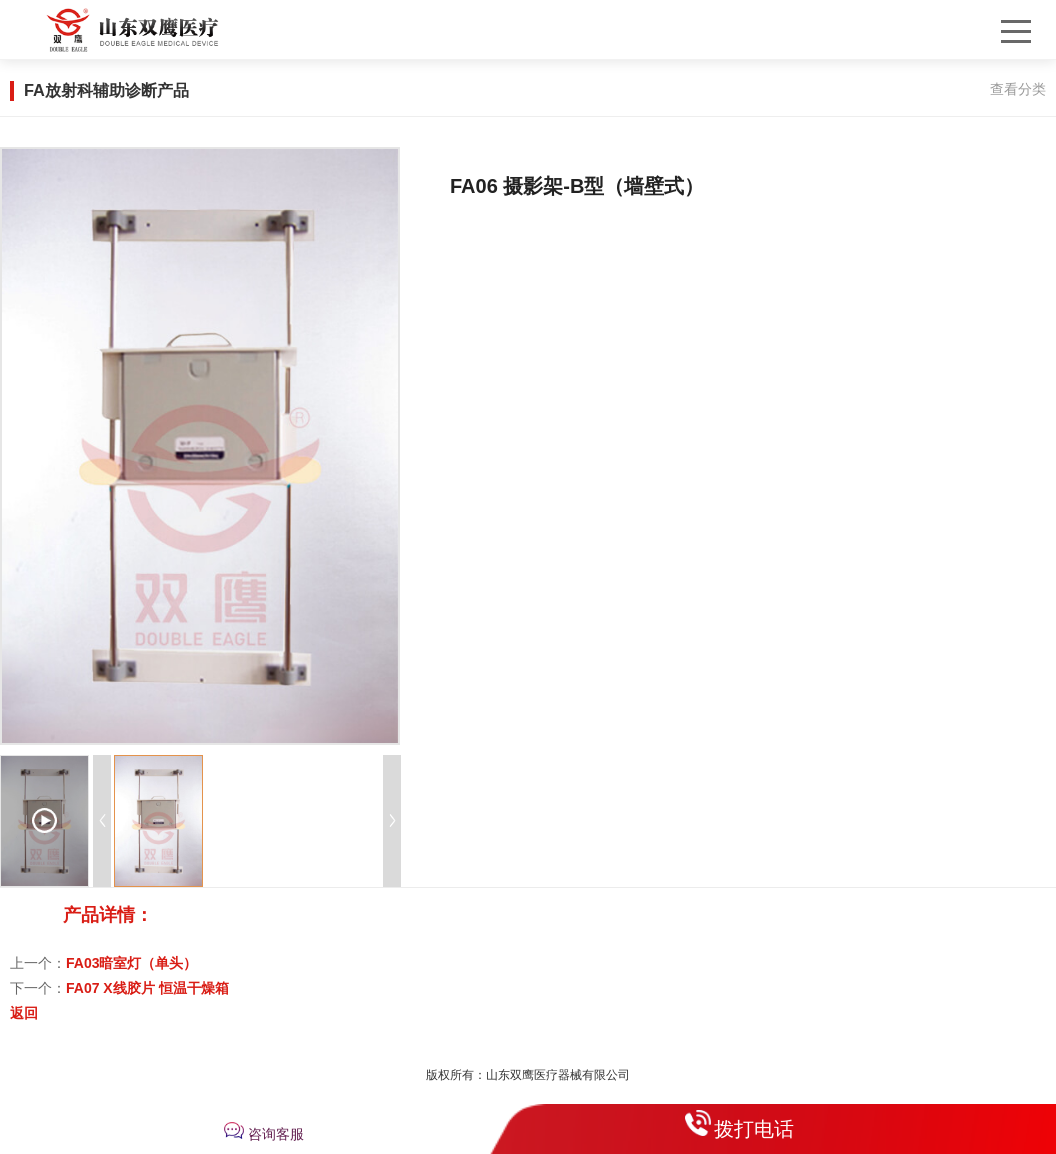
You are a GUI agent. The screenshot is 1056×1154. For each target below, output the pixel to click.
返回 (24, 1013)
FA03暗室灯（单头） (131, 963)
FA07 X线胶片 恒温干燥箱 (147, 988)
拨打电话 (754, 1129)
